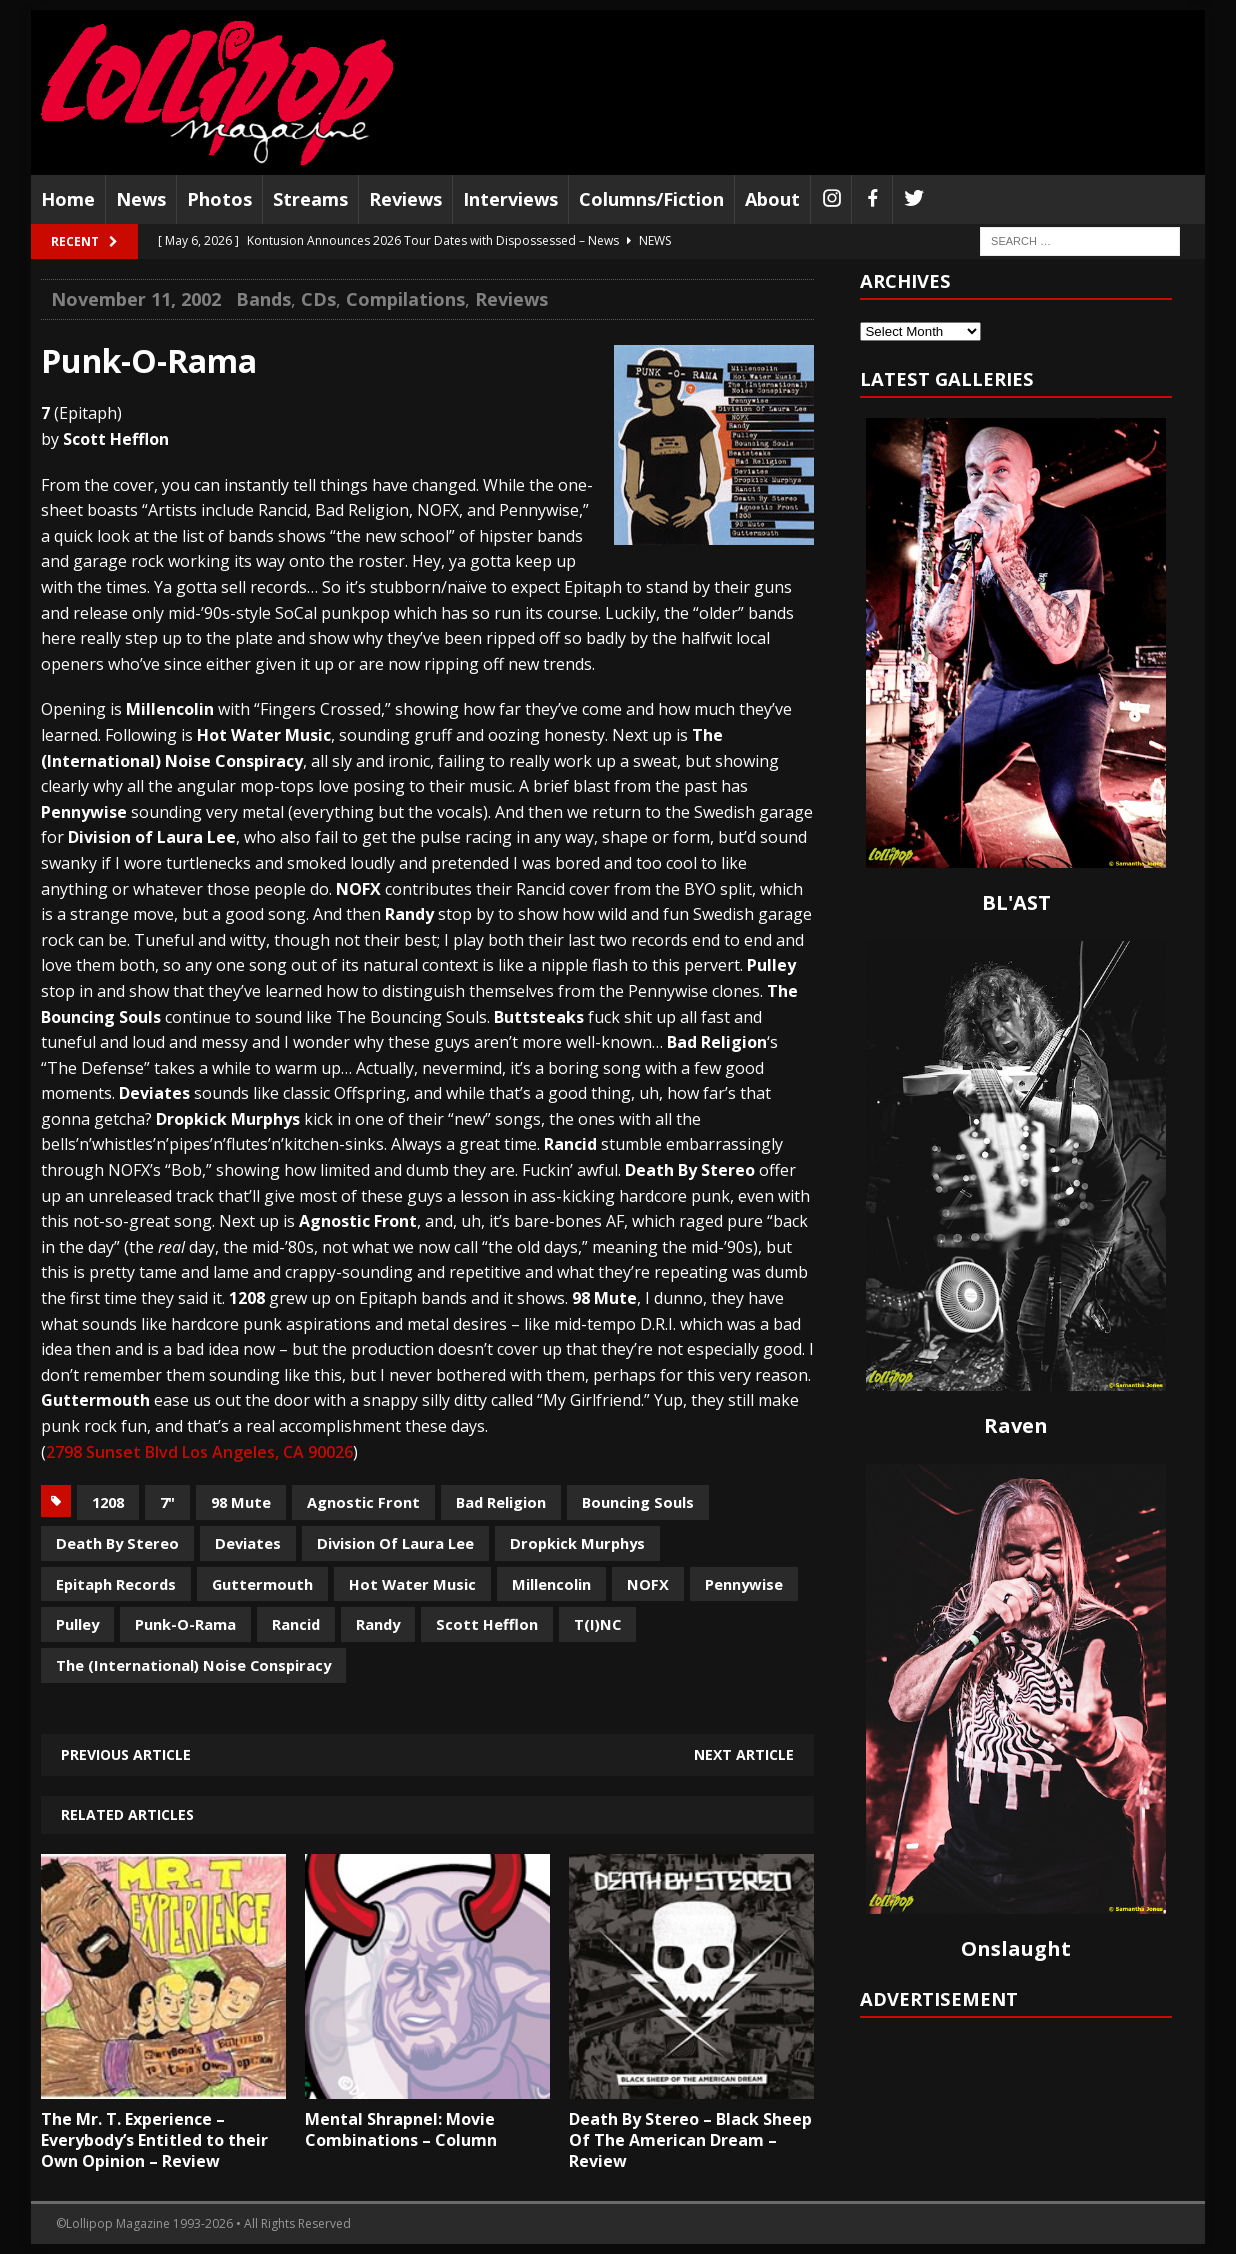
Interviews (510, 199)
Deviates (248, 1543)
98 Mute (241, 1502)
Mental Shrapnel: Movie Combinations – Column (401, 2129)
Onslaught (1016, 1948)
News (141, 199)
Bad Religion (501, 1502)
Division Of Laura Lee (395, 1543)
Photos (219, 199)
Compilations (405, 299)
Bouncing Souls (638, 1502)
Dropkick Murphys (577, 1543)
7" (167, 1502)
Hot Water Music (412, 1584)
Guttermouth (262, 1584)
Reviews (405, 199)
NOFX (648, 1584)
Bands (263, 299)
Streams (310, 199)
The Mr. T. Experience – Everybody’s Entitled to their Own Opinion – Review (154, 2140)
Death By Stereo (117, 1543)
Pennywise (744, 1584)
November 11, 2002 (136, 299)
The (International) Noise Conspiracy (193, 1665)
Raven (1016, 1425)
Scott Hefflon (487, 1624)
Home (68, 199)
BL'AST (1016, 902)
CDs (318, 299)
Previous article (126, 1754)
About (772, 199)
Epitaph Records (116, 1584)
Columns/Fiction (651, 199)
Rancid (296, 1624)
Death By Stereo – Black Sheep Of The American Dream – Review (690, 2140)
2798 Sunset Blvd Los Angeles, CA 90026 (199, 1452)
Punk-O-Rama (185, 1624)
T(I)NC (597, 1624)
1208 (108, 1502)
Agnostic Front (363, 1502)
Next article (744, 1754)
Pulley (77, 1624)
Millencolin (551, 1584)
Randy (378, 1624)
